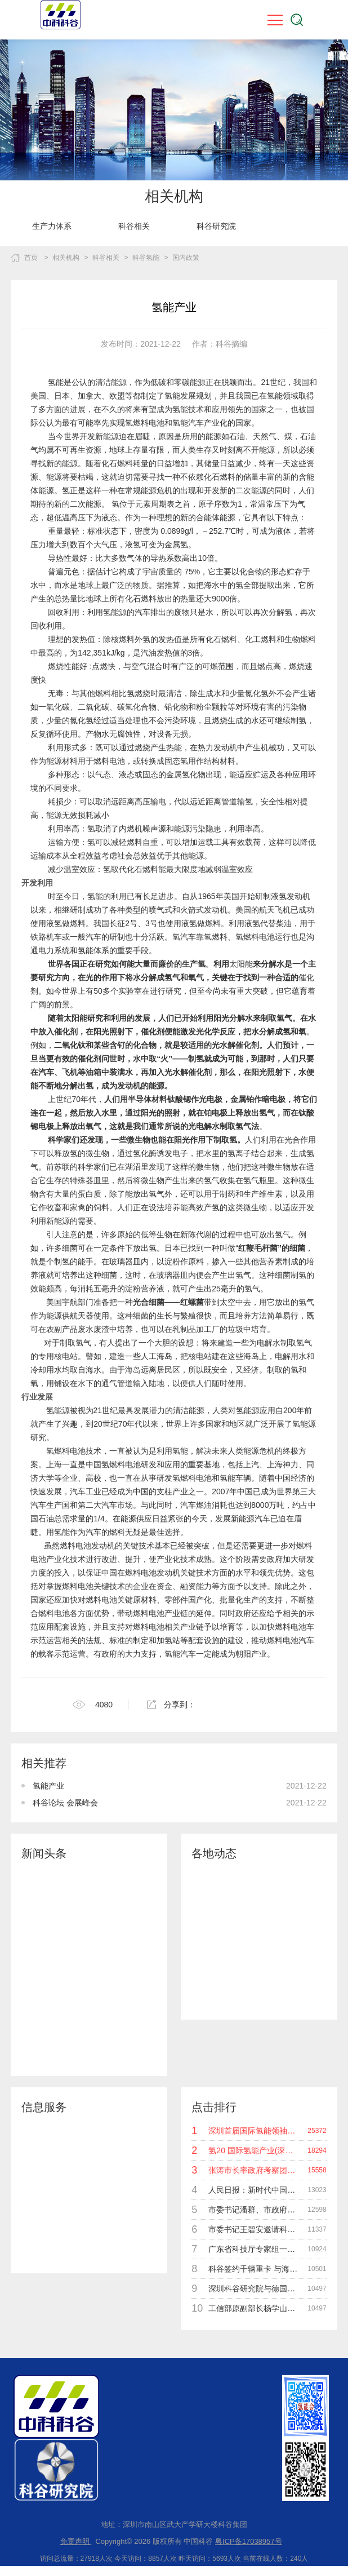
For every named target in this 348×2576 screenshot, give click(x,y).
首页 (31, 258)
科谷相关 (134, 226)
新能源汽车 (250, 1518)
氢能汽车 (180, 1653)
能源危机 (156, 490)
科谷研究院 (216, 226)
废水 (85, 1329)
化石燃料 (219, 476)
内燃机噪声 (138, 828)
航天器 (81, 1315)
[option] (52, 226)
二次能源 (251, 490)
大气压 (105, 544)
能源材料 (62, 760)
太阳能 (241, 963)
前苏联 (58, 1166)
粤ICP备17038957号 (248, 2541)
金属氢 (176, 544)
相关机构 (65, 258)
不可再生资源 (77, 449)
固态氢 (176, 760)
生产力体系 (52, 226)
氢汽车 (184, 936)
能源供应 (136, 1518)
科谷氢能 (145, 258)
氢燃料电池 (255, 936)
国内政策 (185, 258)
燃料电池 (75, 1545)
